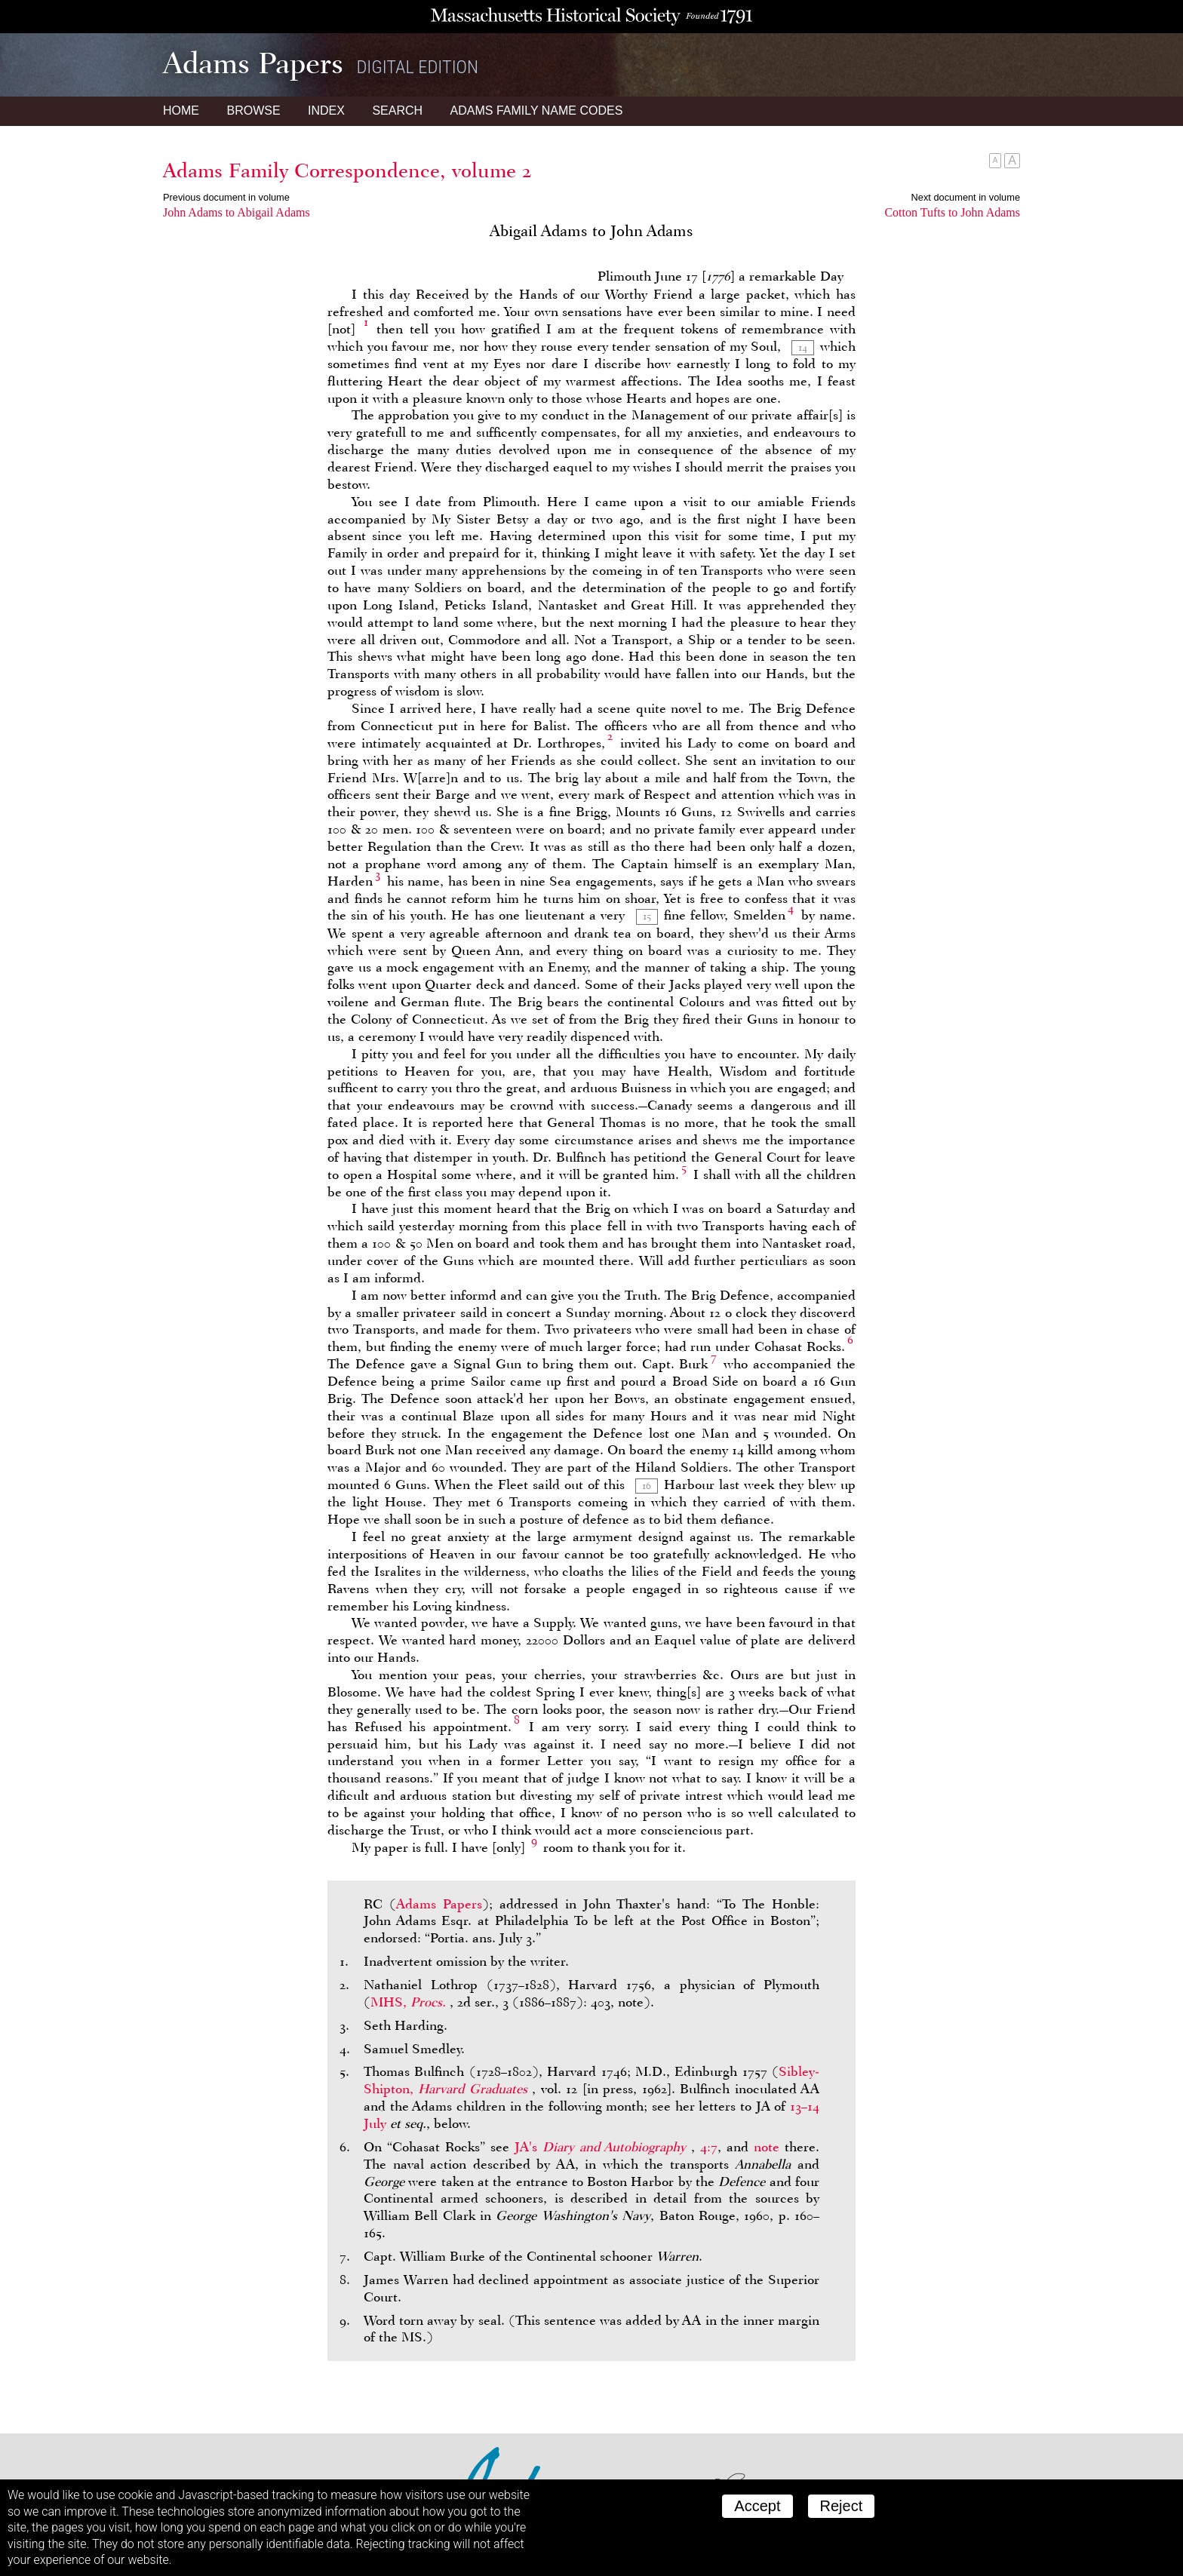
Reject (841, 2506)
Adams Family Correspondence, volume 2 (347, 170)
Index (326, 110)
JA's (603, 2146)
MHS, (410, 2002)
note (766, 2146)
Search (397, 110)
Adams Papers (439, 1904)
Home (181, 110)
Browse (253, 110)
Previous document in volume (226, 197)
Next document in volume (965, 197)
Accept (757, 2506)
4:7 (708, 2146)
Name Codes (536, 110)
